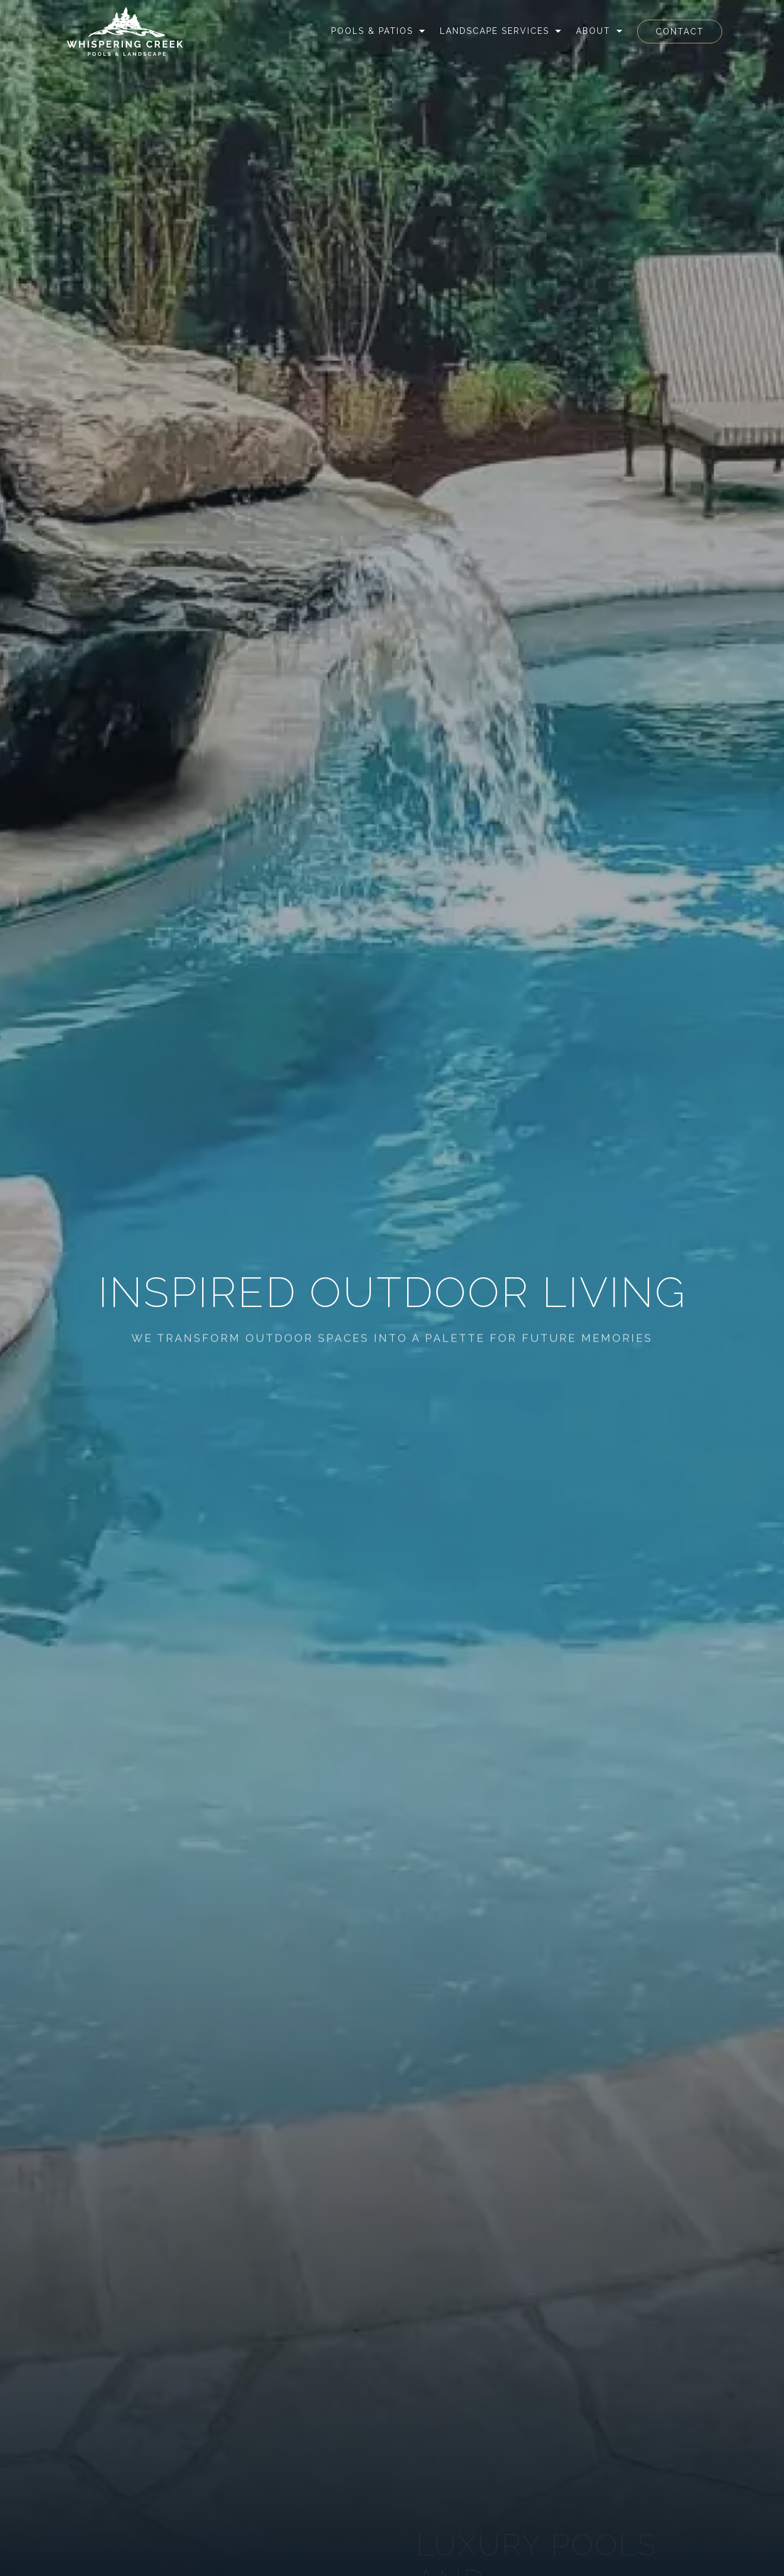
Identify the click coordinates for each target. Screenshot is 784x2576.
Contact (680, 31)
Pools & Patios (372, 31)
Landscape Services (494, 31)
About (593, 31)
